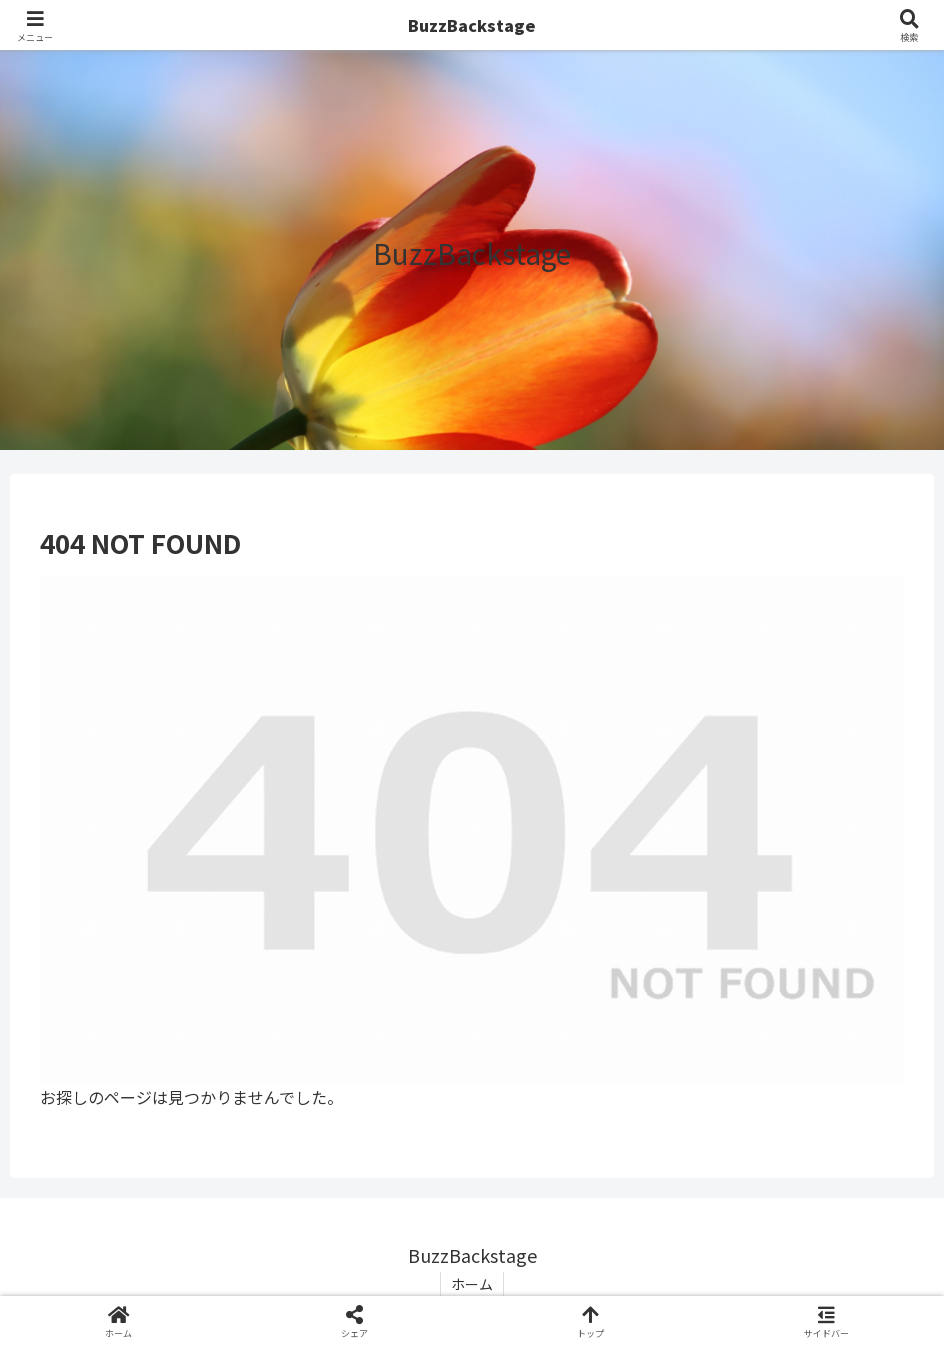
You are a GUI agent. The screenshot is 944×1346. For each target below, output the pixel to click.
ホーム (472, 1284)
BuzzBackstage (472, 25)
